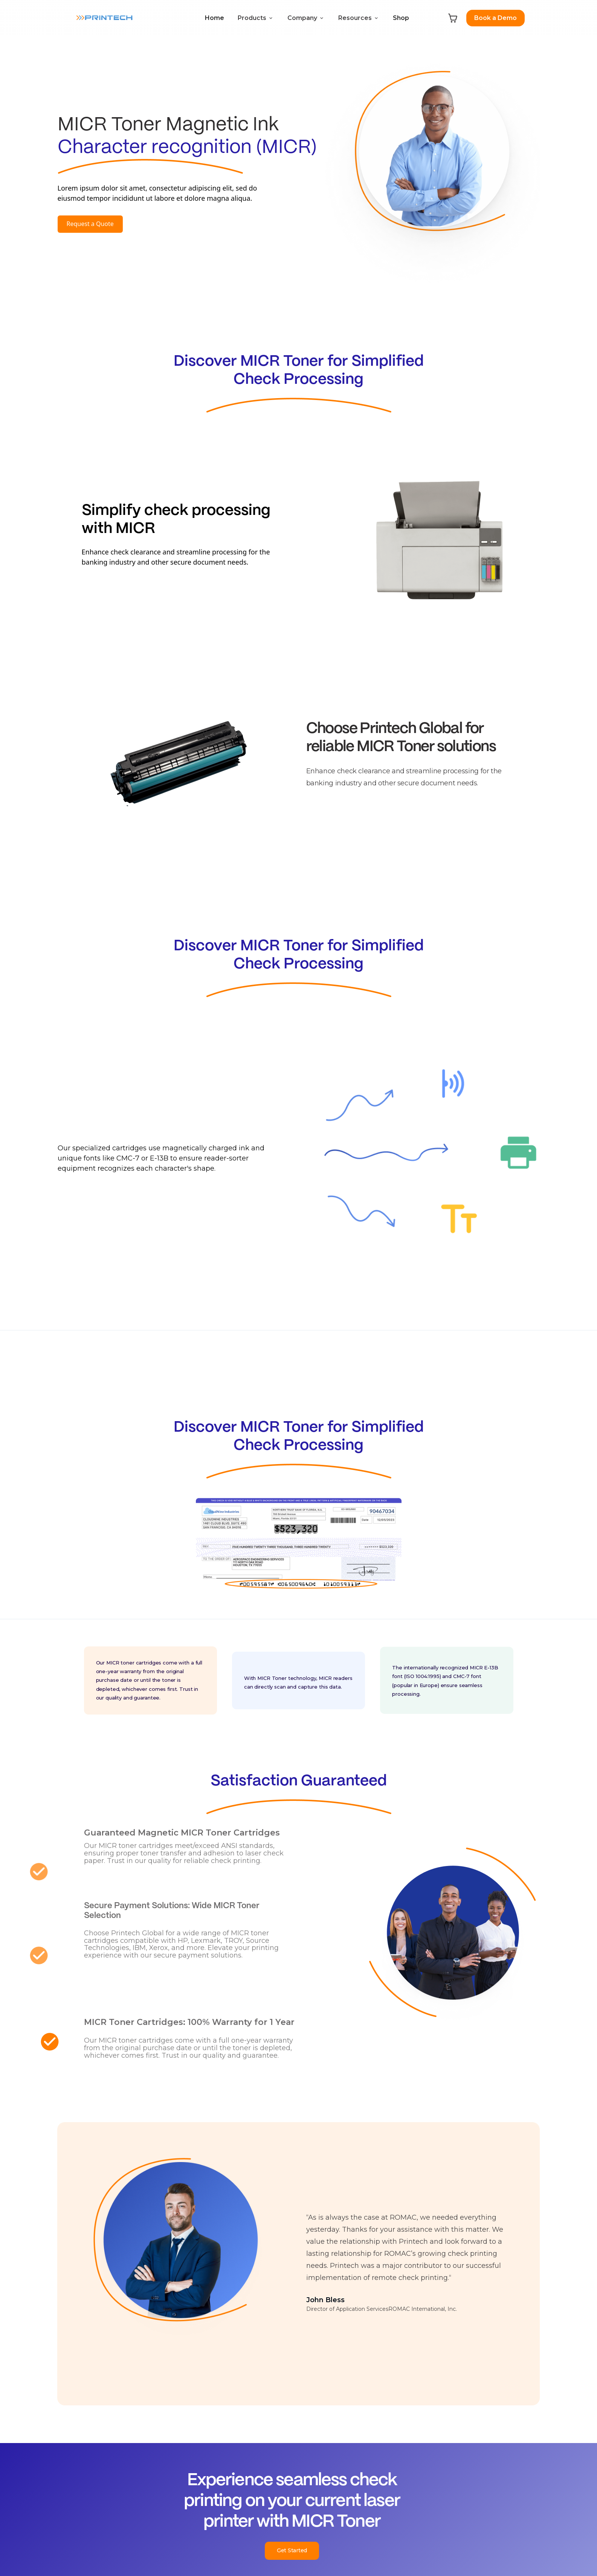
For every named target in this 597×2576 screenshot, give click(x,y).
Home (214, 17)
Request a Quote (90, 224)
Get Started (292, 2550)
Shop (401, 17)
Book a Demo (495, 17)
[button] (256, 17)
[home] (104, 18)
